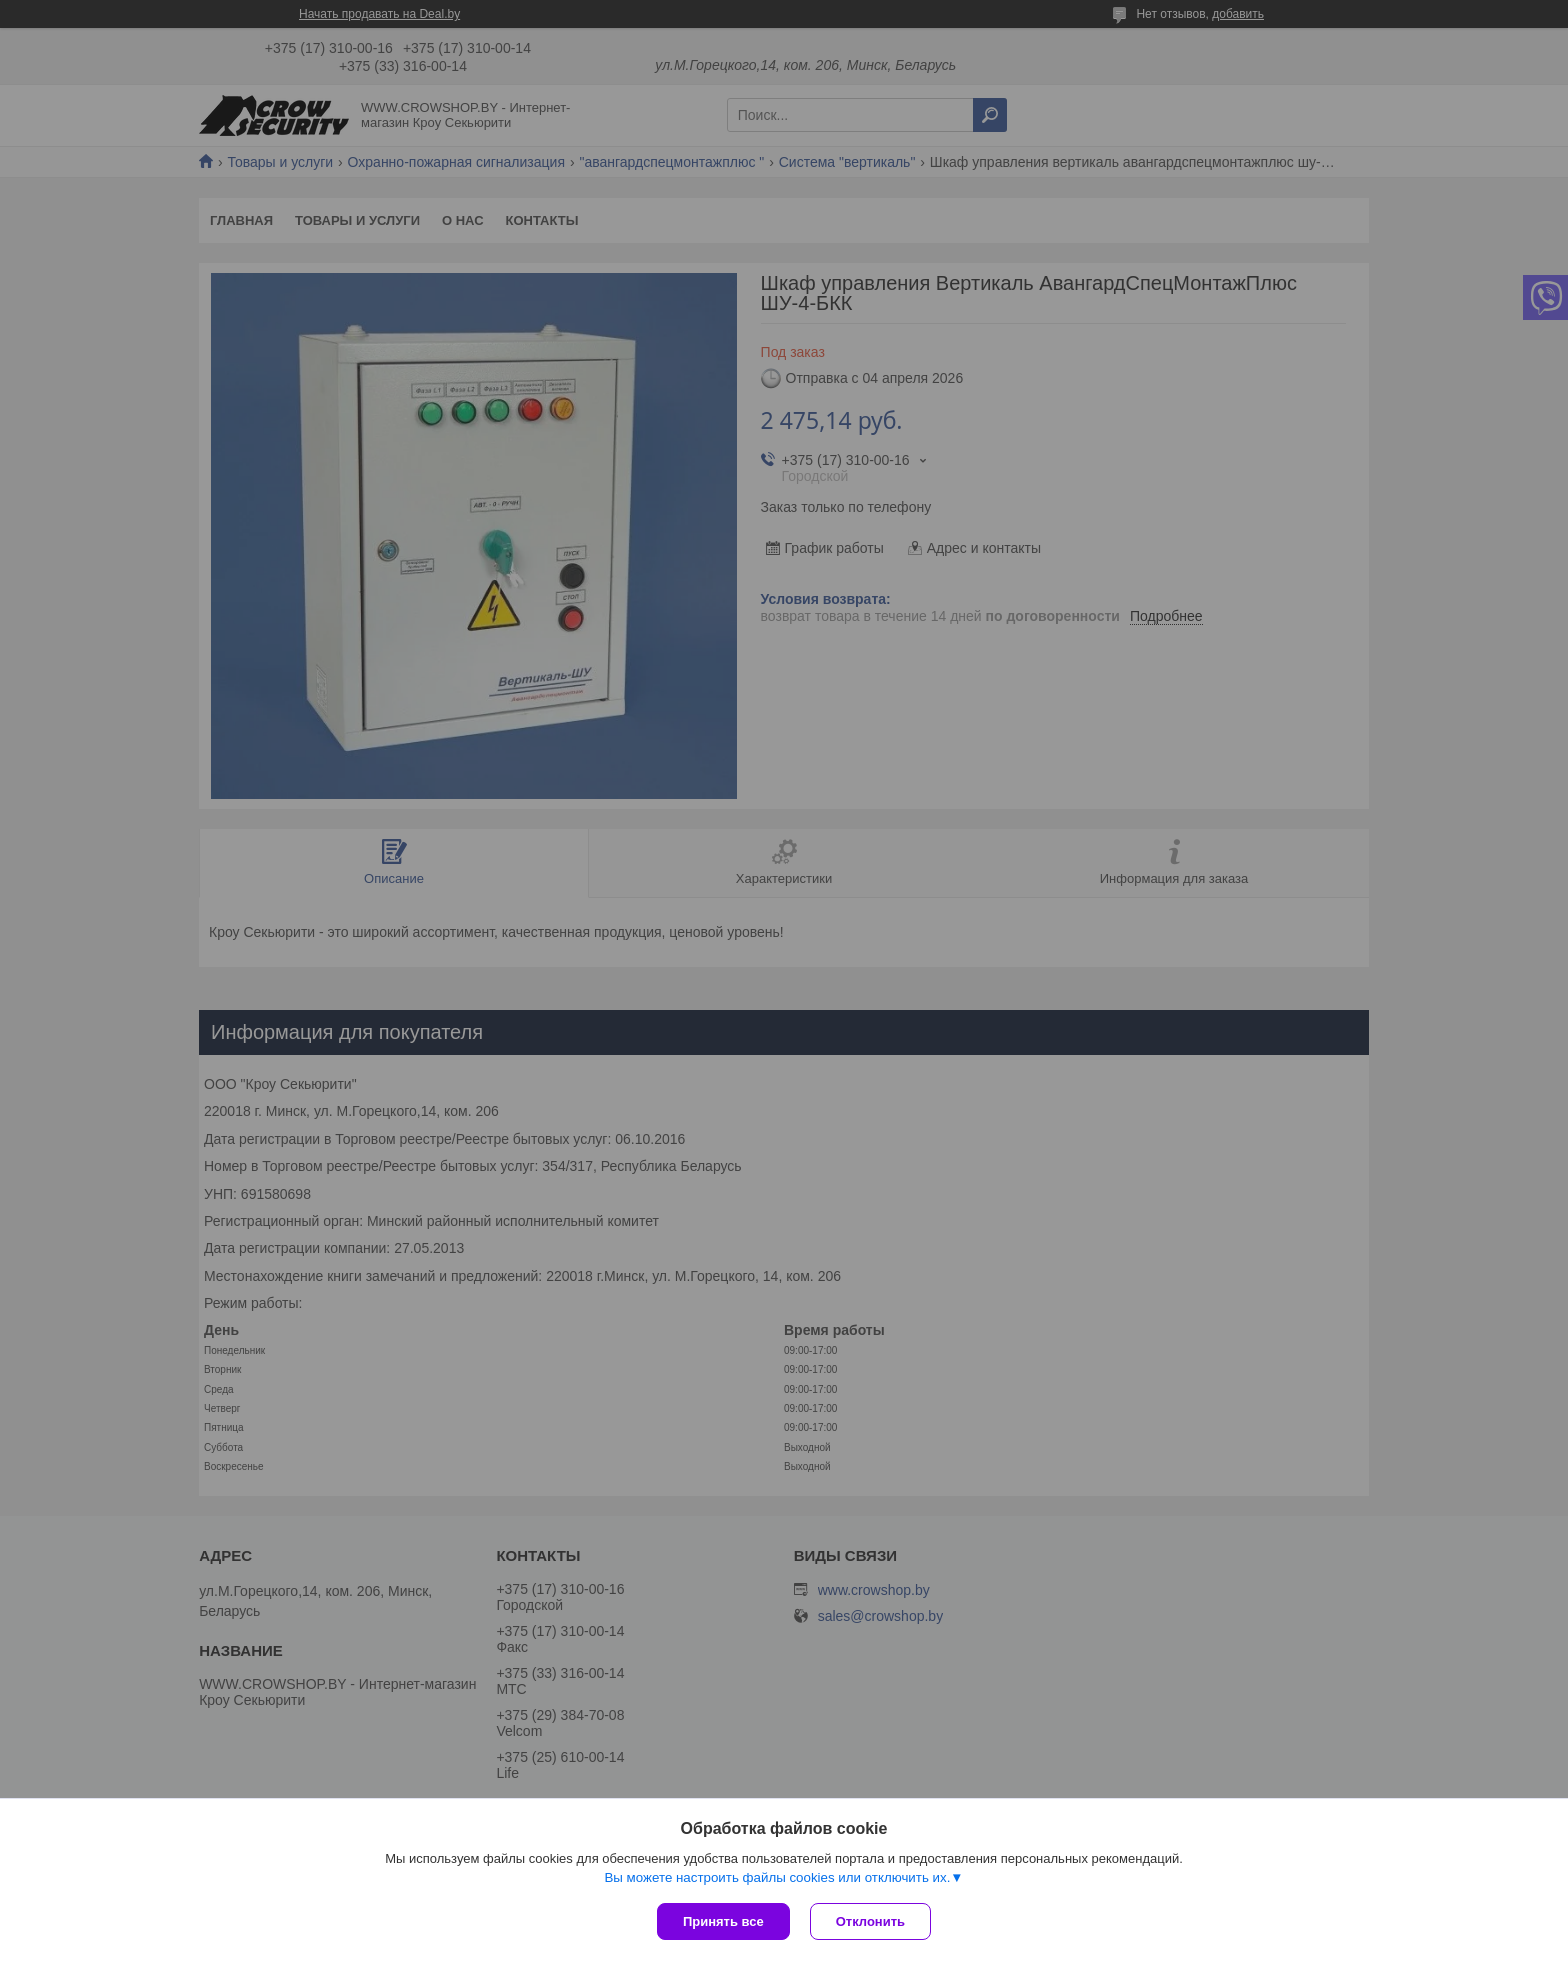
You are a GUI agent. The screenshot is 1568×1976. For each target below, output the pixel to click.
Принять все (723, 1921)
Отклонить (870, 1921)
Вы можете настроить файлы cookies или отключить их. (777, 1877)
